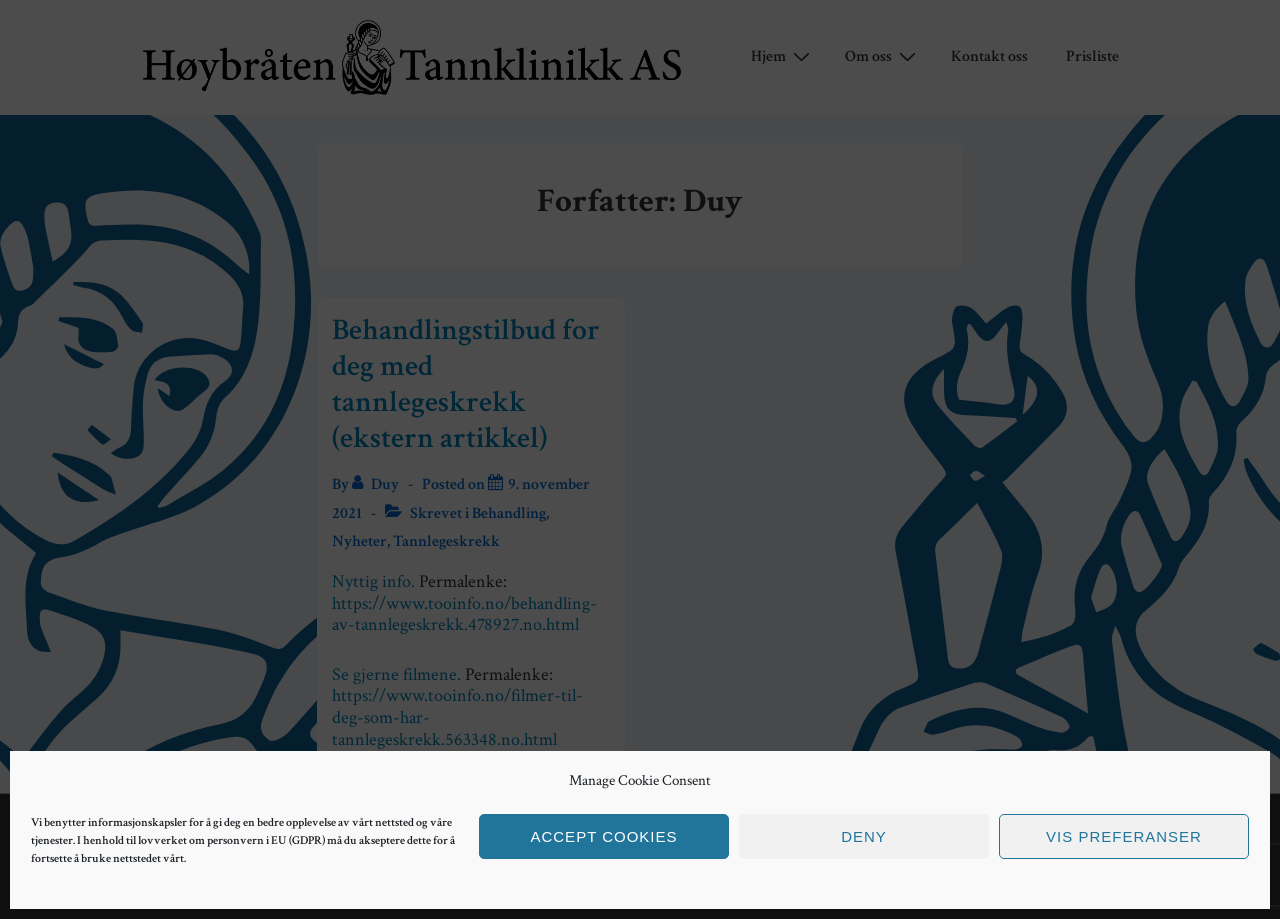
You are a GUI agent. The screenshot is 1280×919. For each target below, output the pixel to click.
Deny (864, 836)
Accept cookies (603, 836)
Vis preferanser (1124, 836)
